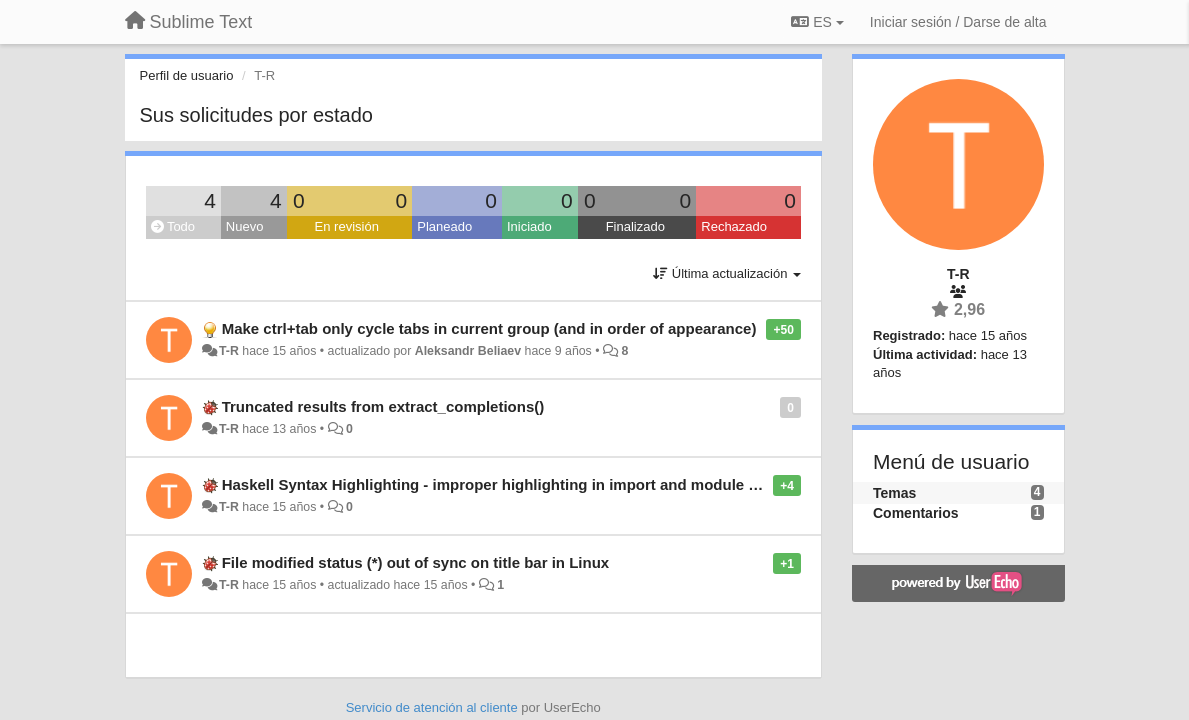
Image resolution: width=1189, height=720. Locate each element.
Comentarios (916, 513)
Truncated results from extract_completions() (383, 406)
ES (817, 22)
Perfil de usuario (187, 75)
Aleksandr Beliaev (468, 351)
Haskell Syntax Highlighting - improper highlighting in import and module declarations (529, 484)
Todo (173, 226)
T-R (229, 351)
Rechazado (734, 226)
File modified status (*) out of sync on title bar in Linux (416, 562)
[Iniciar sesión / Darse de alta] (958, 22)
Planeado (444, 226)
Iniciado (529, 226)
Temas (894, 493)
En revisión (347, 226)
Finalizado (635, 226)
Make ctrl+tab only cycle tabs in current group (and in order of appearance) (489, 328)
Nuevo (245, 226)
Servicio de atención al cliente (434, 707)
